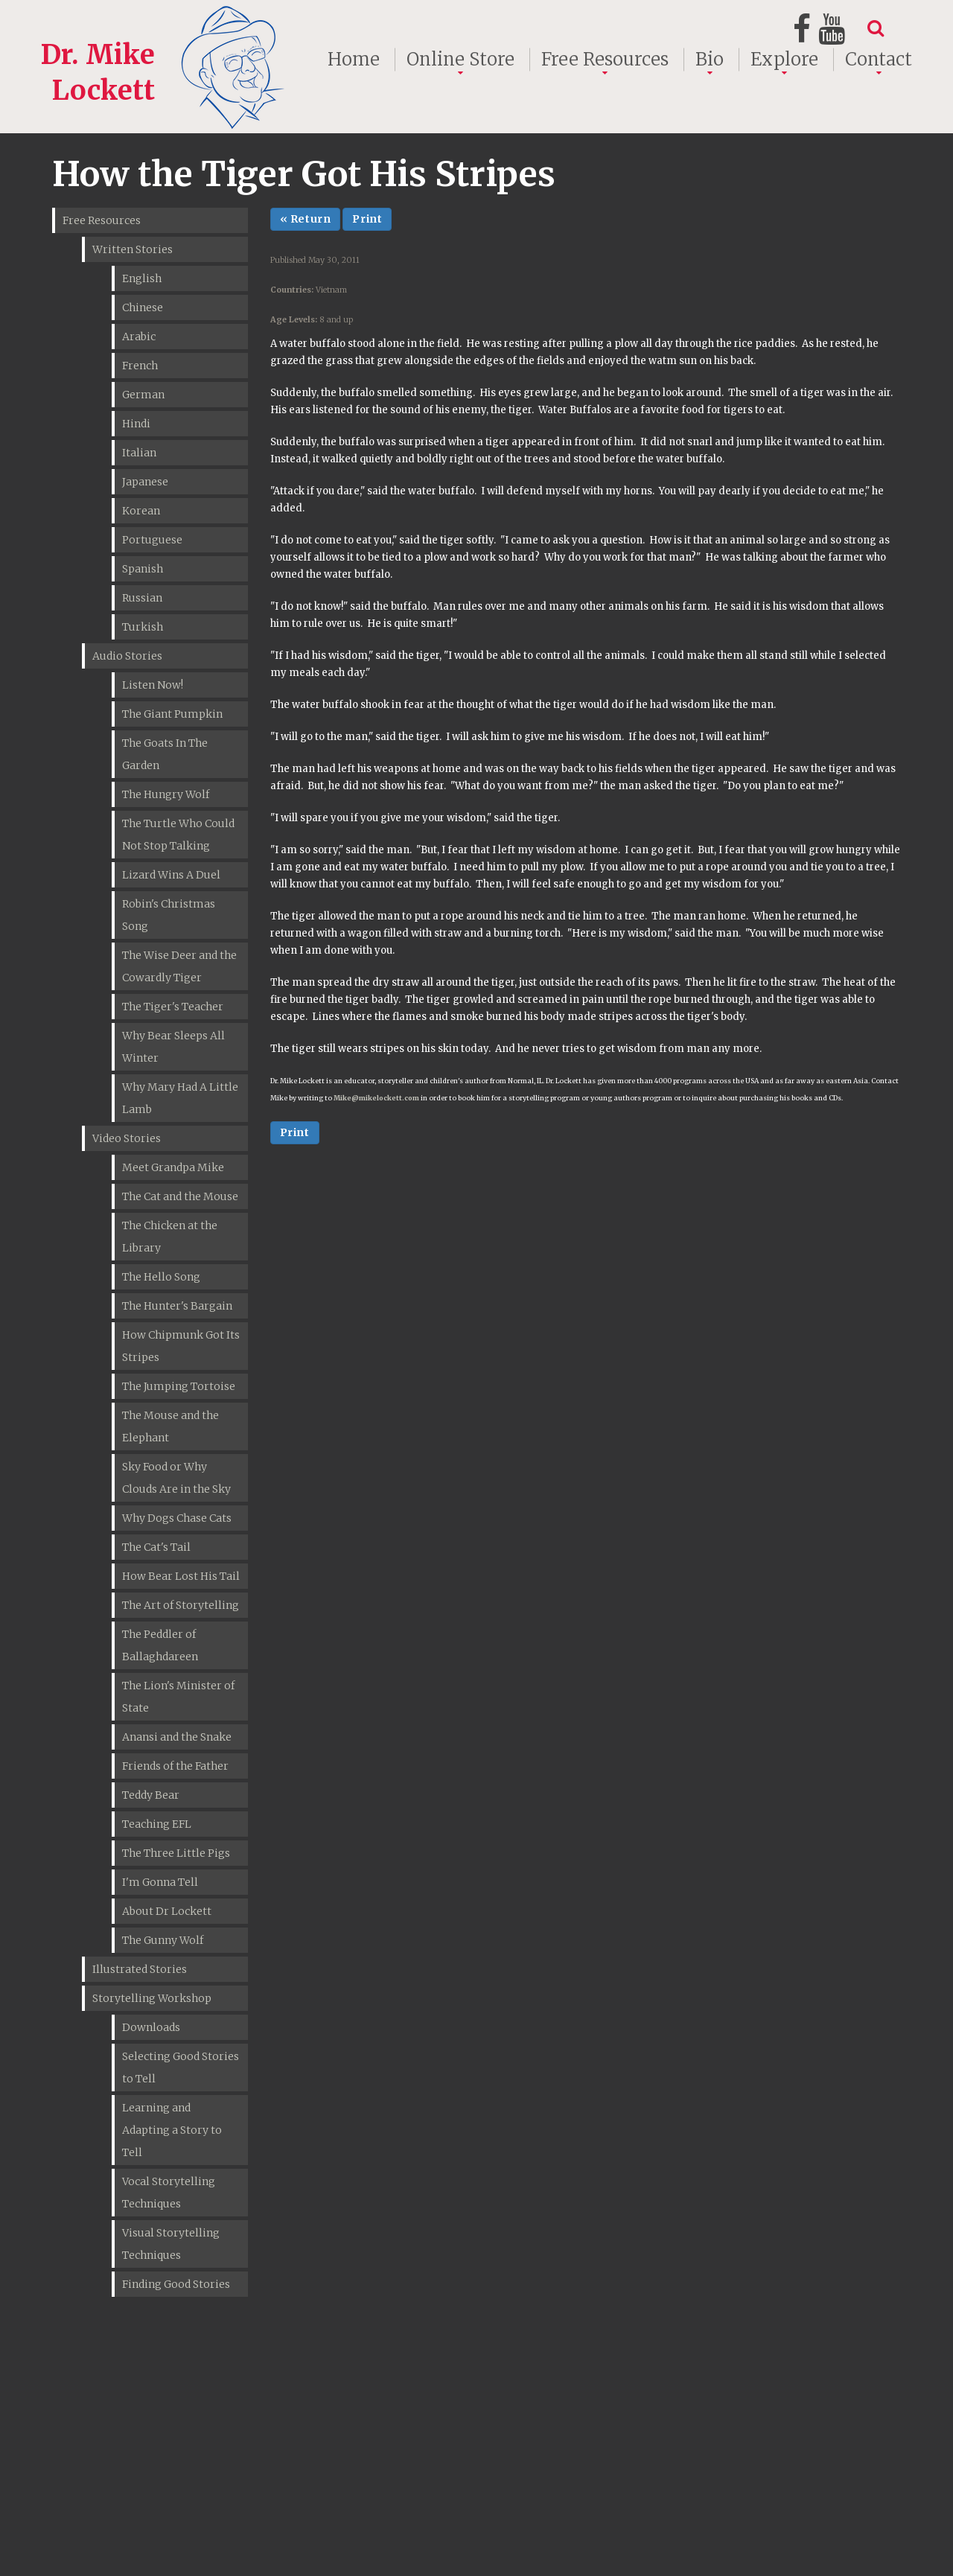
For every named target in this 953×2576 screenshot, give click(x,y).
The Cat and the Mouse (180, 1196)
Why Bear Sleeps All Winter (173, 1047)
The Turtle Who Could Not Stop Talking (178, 834)
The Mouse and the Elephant (170, 1426)
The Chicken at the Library (169, 1236)
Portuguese (152, 539)
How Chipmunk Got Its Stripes (181, 1346)
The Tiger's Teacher (172, 1006)
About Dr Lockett (166, 1911)
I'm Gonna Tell (160, 1882)
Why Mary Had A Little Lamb (180, 1098)
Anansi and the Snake (177, 1737)
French (140, 365)
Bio (709, 59)
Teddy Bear (150, 1795)
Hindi (136, 423)
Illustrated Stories (139, 1969)
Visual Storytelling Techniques (171, 2244)
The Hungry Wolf (165, 794)
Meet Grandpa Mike (173, 1167)
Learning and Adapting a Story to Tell (172, 2130)
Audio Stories (127, 656)
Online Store (460, 59)
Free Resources (605, 59)
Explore (784, 59)
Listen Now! (152, 685)
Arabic (139, 336)
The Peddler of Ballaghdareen (160, 1645)
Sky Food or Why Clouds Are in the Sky (176, 1478)
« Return (305, 219)
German (143, 394)
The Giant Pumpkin (172, 714)
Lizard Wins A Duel (171, 874)
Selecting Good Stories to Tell (180, 2067)
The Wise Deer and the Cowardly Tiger (179, 966)
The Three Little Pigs (176, 1853)
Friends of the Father (175, 1766)
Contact (878, 59)
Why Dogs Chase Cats (177, 1518)
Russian (142, 598)
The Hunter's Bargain (177, 1306)
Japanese (145, 481)
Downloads (151, 2027)
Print (367, 219)
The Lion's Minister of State (178, 1697)
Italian (139, 452)
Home (354, 59)
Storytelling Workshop (151, 1998)
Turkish (142, 627)
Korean (141, 510)
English (142, 278)
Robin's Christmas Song (168, 915)
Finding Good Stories (176, 2284)
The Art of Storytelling (180, 1605)
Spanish (142, 569)
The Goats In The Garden (165, 754)
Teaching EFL (156, 1824)
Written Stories (132, 249)
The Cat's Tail (156, 1547)
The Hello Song (161, 1277)
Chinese (142, 307)
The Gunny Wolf (162, 1940)
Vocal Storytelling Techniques (168, 2192)
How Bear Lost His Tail (181, 1576)
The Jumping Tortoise (178, 1386)
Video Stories (126, 1138)
